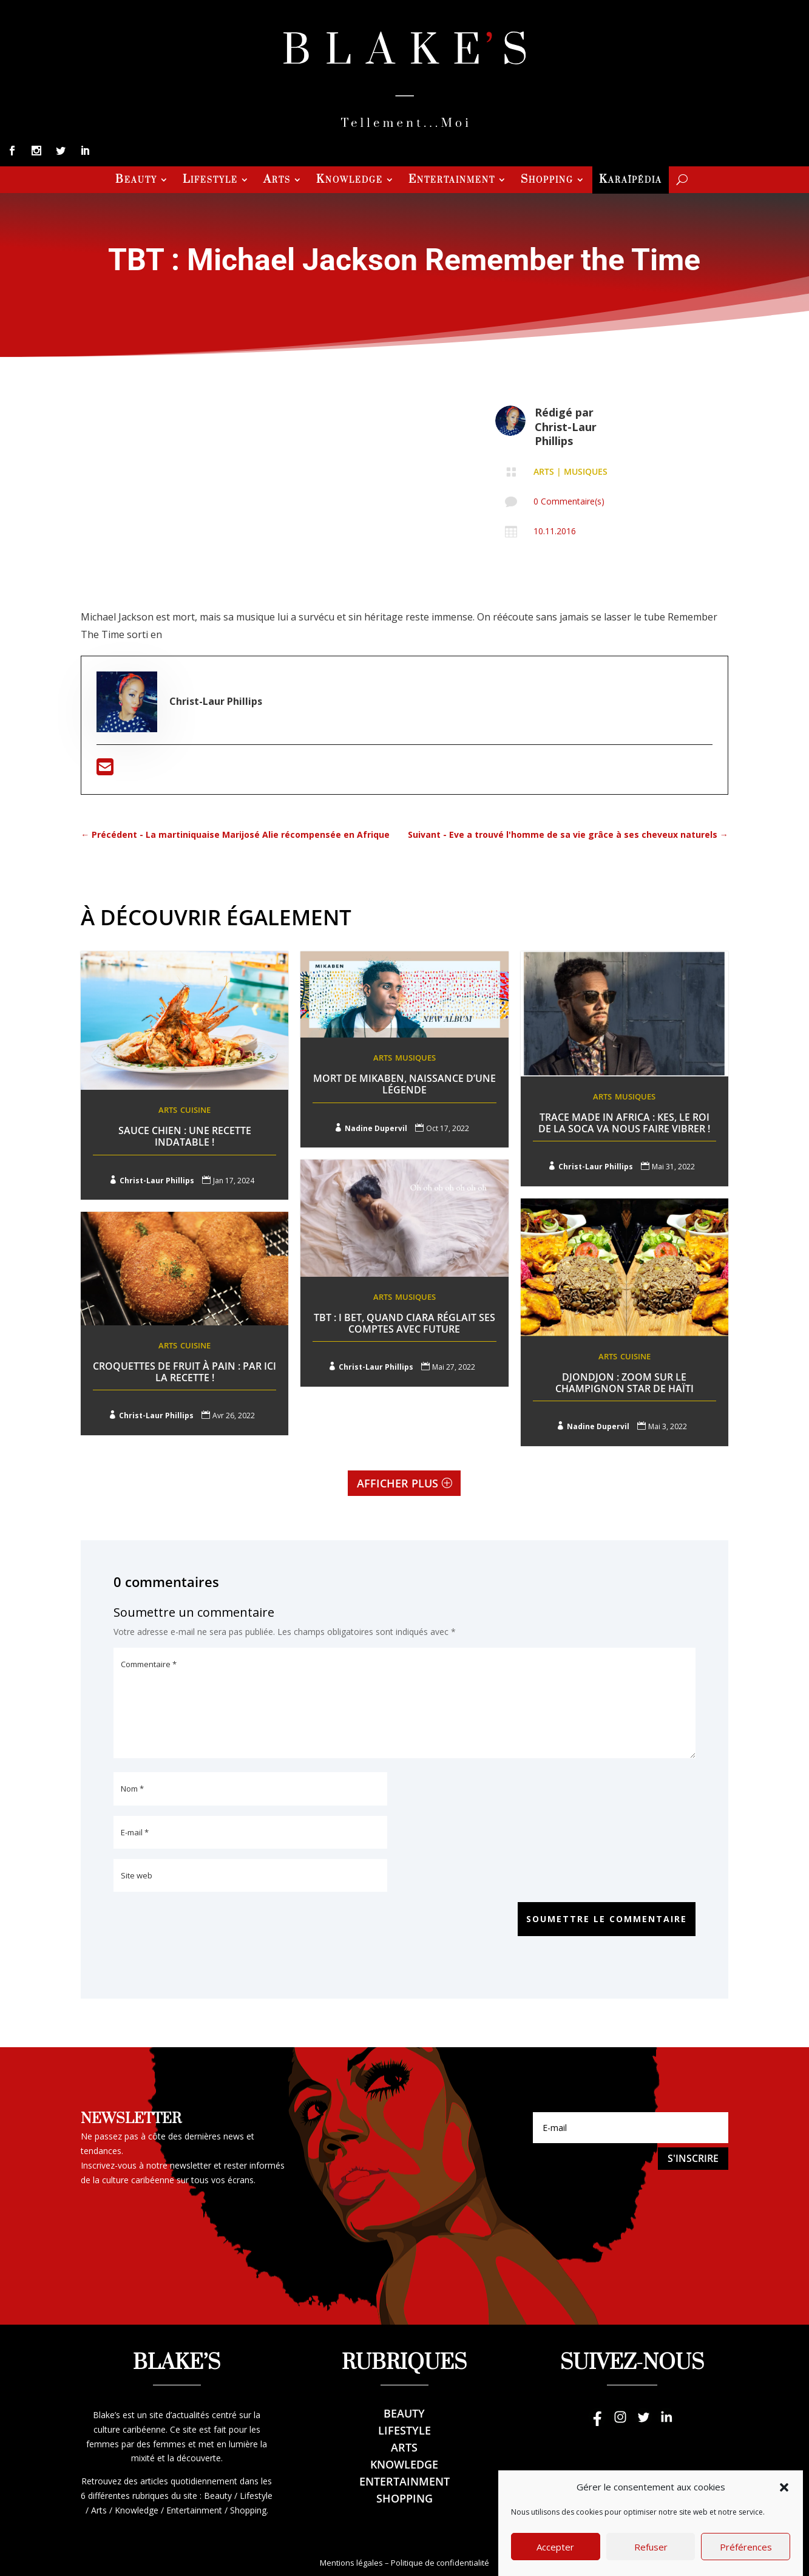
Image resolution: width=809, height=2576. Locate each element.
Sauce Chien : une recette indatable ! (184, 1136)
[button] (784, 2501)
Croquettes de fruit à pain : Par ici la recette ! (184, 1366)
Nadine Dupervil (376, 1128)
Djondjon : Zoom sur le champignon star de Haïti (624, 1382)
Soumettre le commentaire (606, 1919)
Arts (277, 180)
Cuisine (195, 1109)
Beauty (136, 180)
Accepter (555, 2560)
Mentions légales (351, 2562)
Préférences (746, 2560)
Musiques (586, 471)
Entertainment (451, 180)
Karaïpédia (630, 180)
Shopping (547, 180)
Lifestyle (210, 180)
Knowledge (349, 180)
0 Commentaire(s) (568, 501)
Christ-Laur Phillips (566, 434)
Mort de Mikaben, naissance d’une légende (404, 1084)
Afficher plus (397, 1483)
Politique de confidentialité (440, 2562)
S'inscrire (693, 2158)
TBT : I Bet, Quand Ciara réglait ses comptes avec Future (404, 1323)
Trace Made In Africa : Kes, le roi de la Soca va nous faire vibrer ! (624, 1122)
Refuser (651, 2560)
